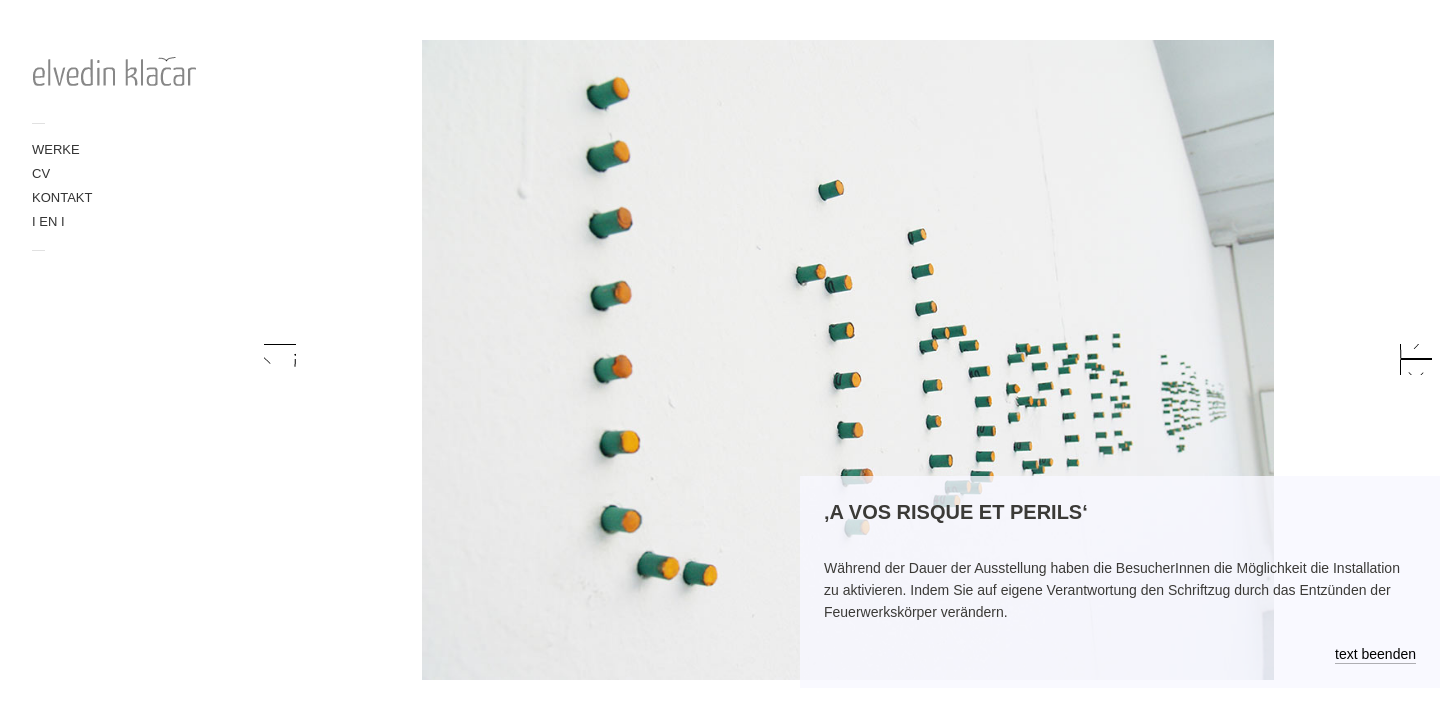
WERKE (56, 149)
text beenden (1375, 654)
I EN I (48, 221)
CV (41, 173)
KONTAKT (62, 197)
